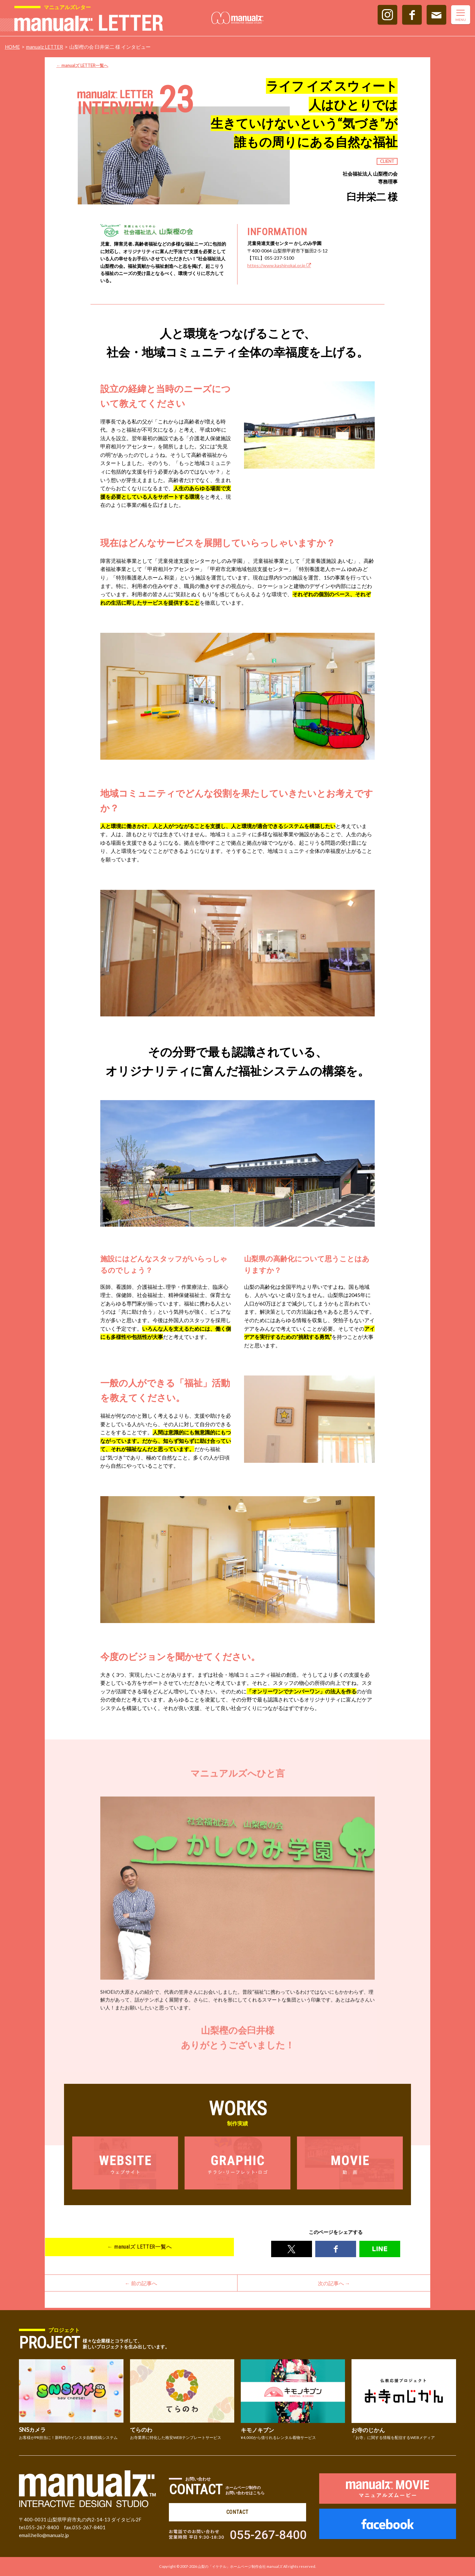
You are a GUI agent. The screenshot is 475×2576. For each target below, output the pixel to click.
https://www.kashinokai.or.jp (279, 265)
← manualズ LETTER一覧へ (82, 65)
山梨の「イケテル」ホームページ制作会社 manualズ (240, 2566)
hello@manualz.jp (50, 2535)
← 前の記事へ (141, 2285)
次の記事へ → (334, 2285)
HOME (12, 47)
